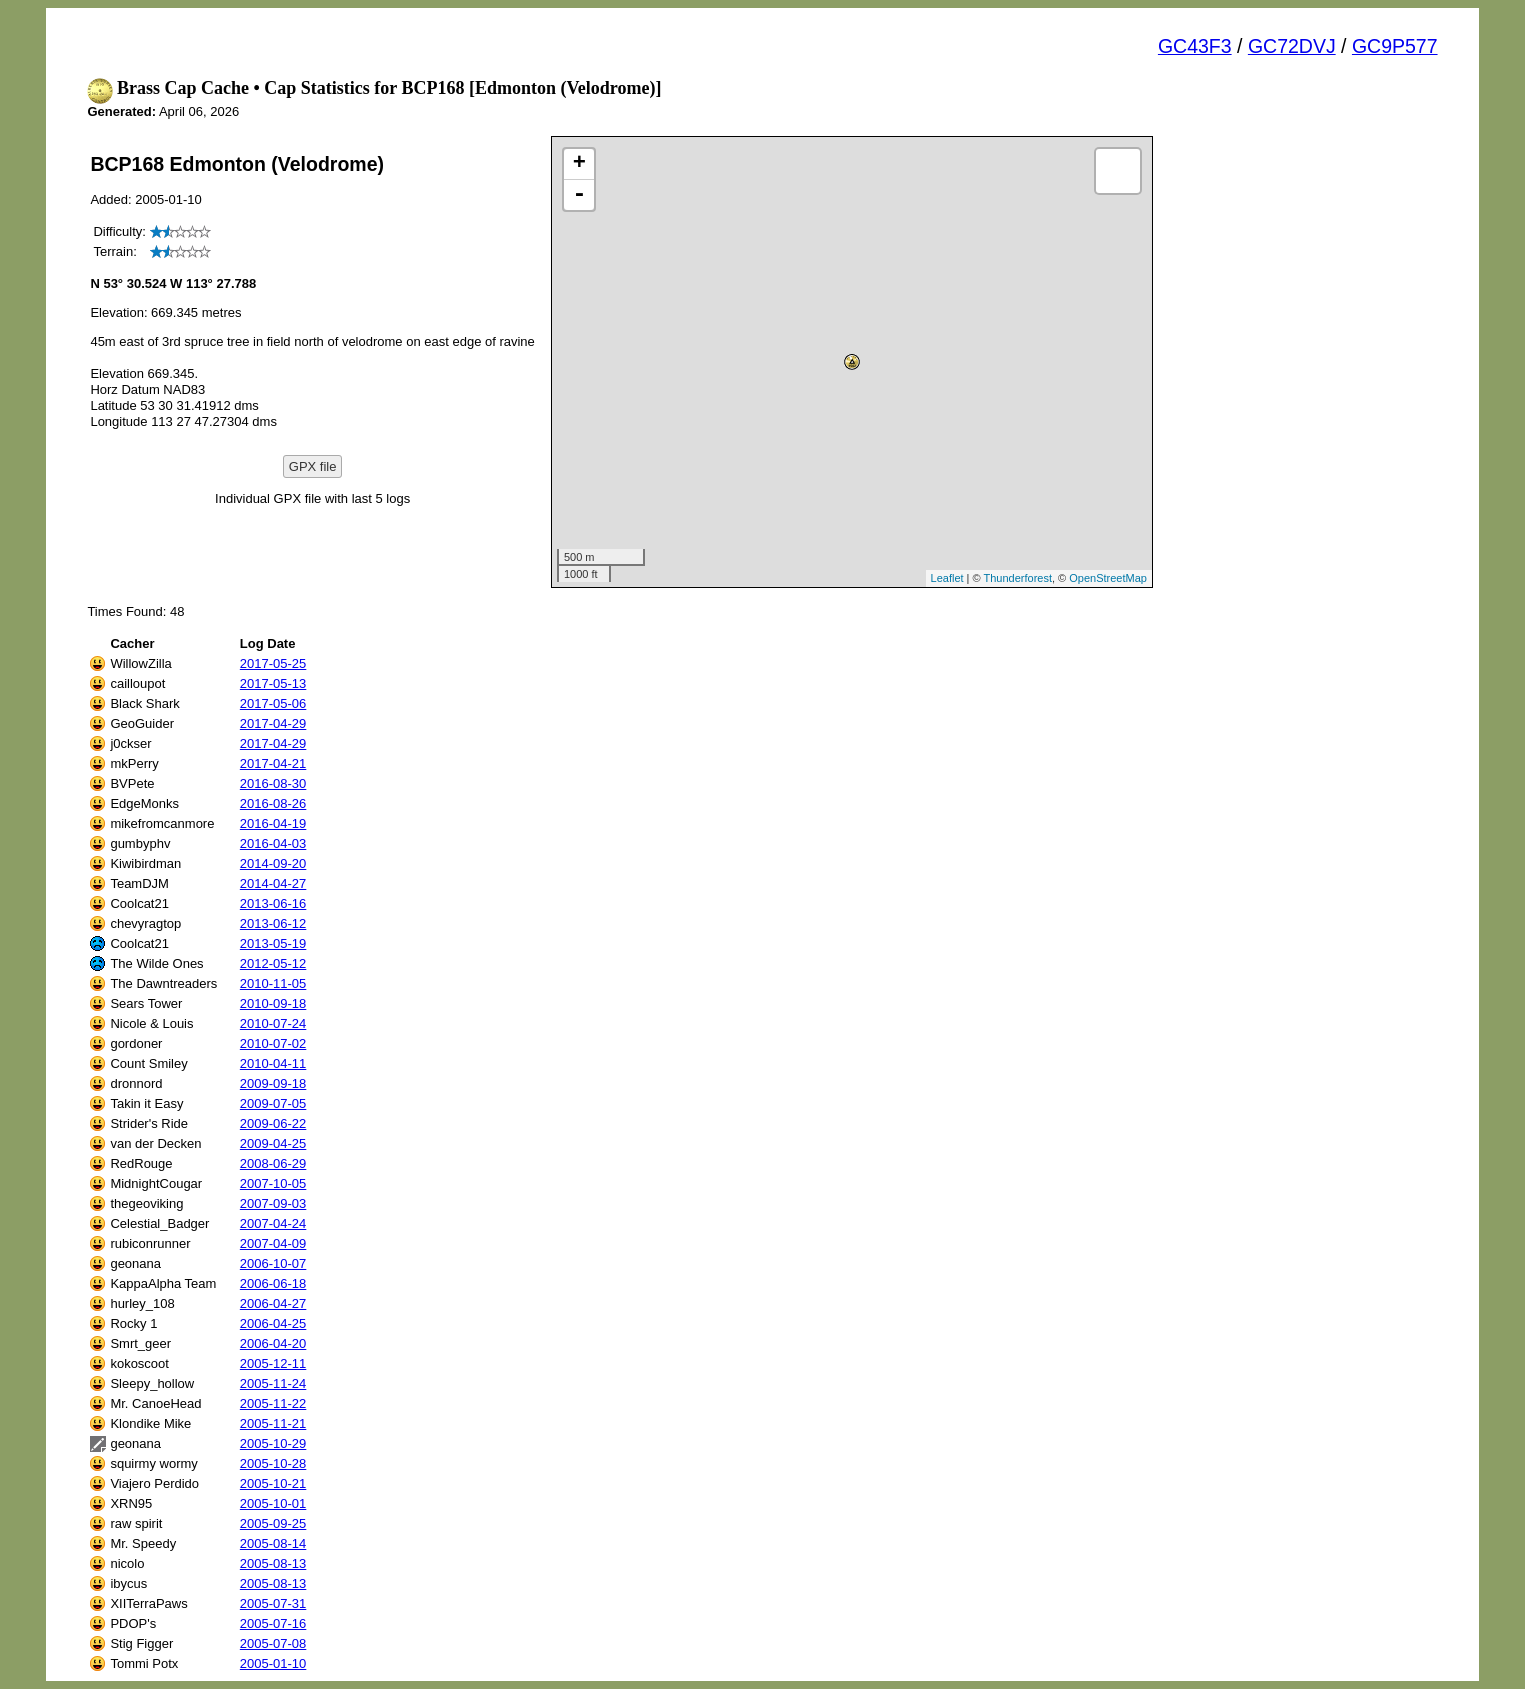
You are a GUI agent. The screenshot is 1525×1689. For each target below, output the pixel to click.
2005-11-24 (273, 1383)
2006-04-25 (273, 1323)
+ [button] (579, 164)
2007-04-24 (273, 1223)
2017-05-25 (273, 663)
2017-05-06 (273, 703)
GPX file (313, 466)
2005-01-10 (273, 1663)
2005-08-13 (273, 1563)
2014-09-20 (273, 863)
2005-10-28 (273, 1463)
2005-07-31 (273, 1603)
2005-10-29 (273, 1443)
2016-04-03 (273, 843)
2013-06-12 (273, 923)
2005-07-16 (273, 1623)
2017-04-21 (273, 763)
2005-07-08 (273, 1643)
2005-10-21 (273, 1483)
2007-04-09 (273, 1243)
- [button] (579, 195)
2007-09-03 (273, 1203)
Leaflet (947, 578)
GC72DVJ (1292, 46)
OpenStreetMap (1108, 578)
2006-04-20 (273, 1343)
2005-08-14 (273, 1543)
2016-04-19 (273, 823)
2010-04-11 (273, 1063)
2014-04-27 (273, 883)
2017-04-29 (273, 723)
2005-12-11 (273, 1363)
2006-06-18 (273, 1283)
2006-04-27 (273, 1303)
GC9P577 (1395, 46)
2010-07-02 (273, 1043)
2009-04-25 (273, 1143)
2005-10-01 (273, 1503)
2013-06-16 (273, 903)
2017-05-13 (273, 683)
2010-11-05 (273, 983)
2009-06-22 (273, 1123)
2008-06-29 (273, 1163)
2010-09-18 (273, 1003)
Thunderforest (1018, 578)
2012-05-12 (273, 963)
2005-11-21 (273, 1423)
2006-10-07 (273, 1263)
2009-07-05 (273, 1103)
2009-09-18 (273, 1083)
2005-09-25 (273, 1523)
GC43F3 (1195, 46)
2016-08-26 (273, 803)
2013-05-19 (273, 943)
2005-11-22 (273, 1403)
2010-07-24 (273, 1023)
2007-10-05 (273, 1183)
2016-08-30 (273, 783)
